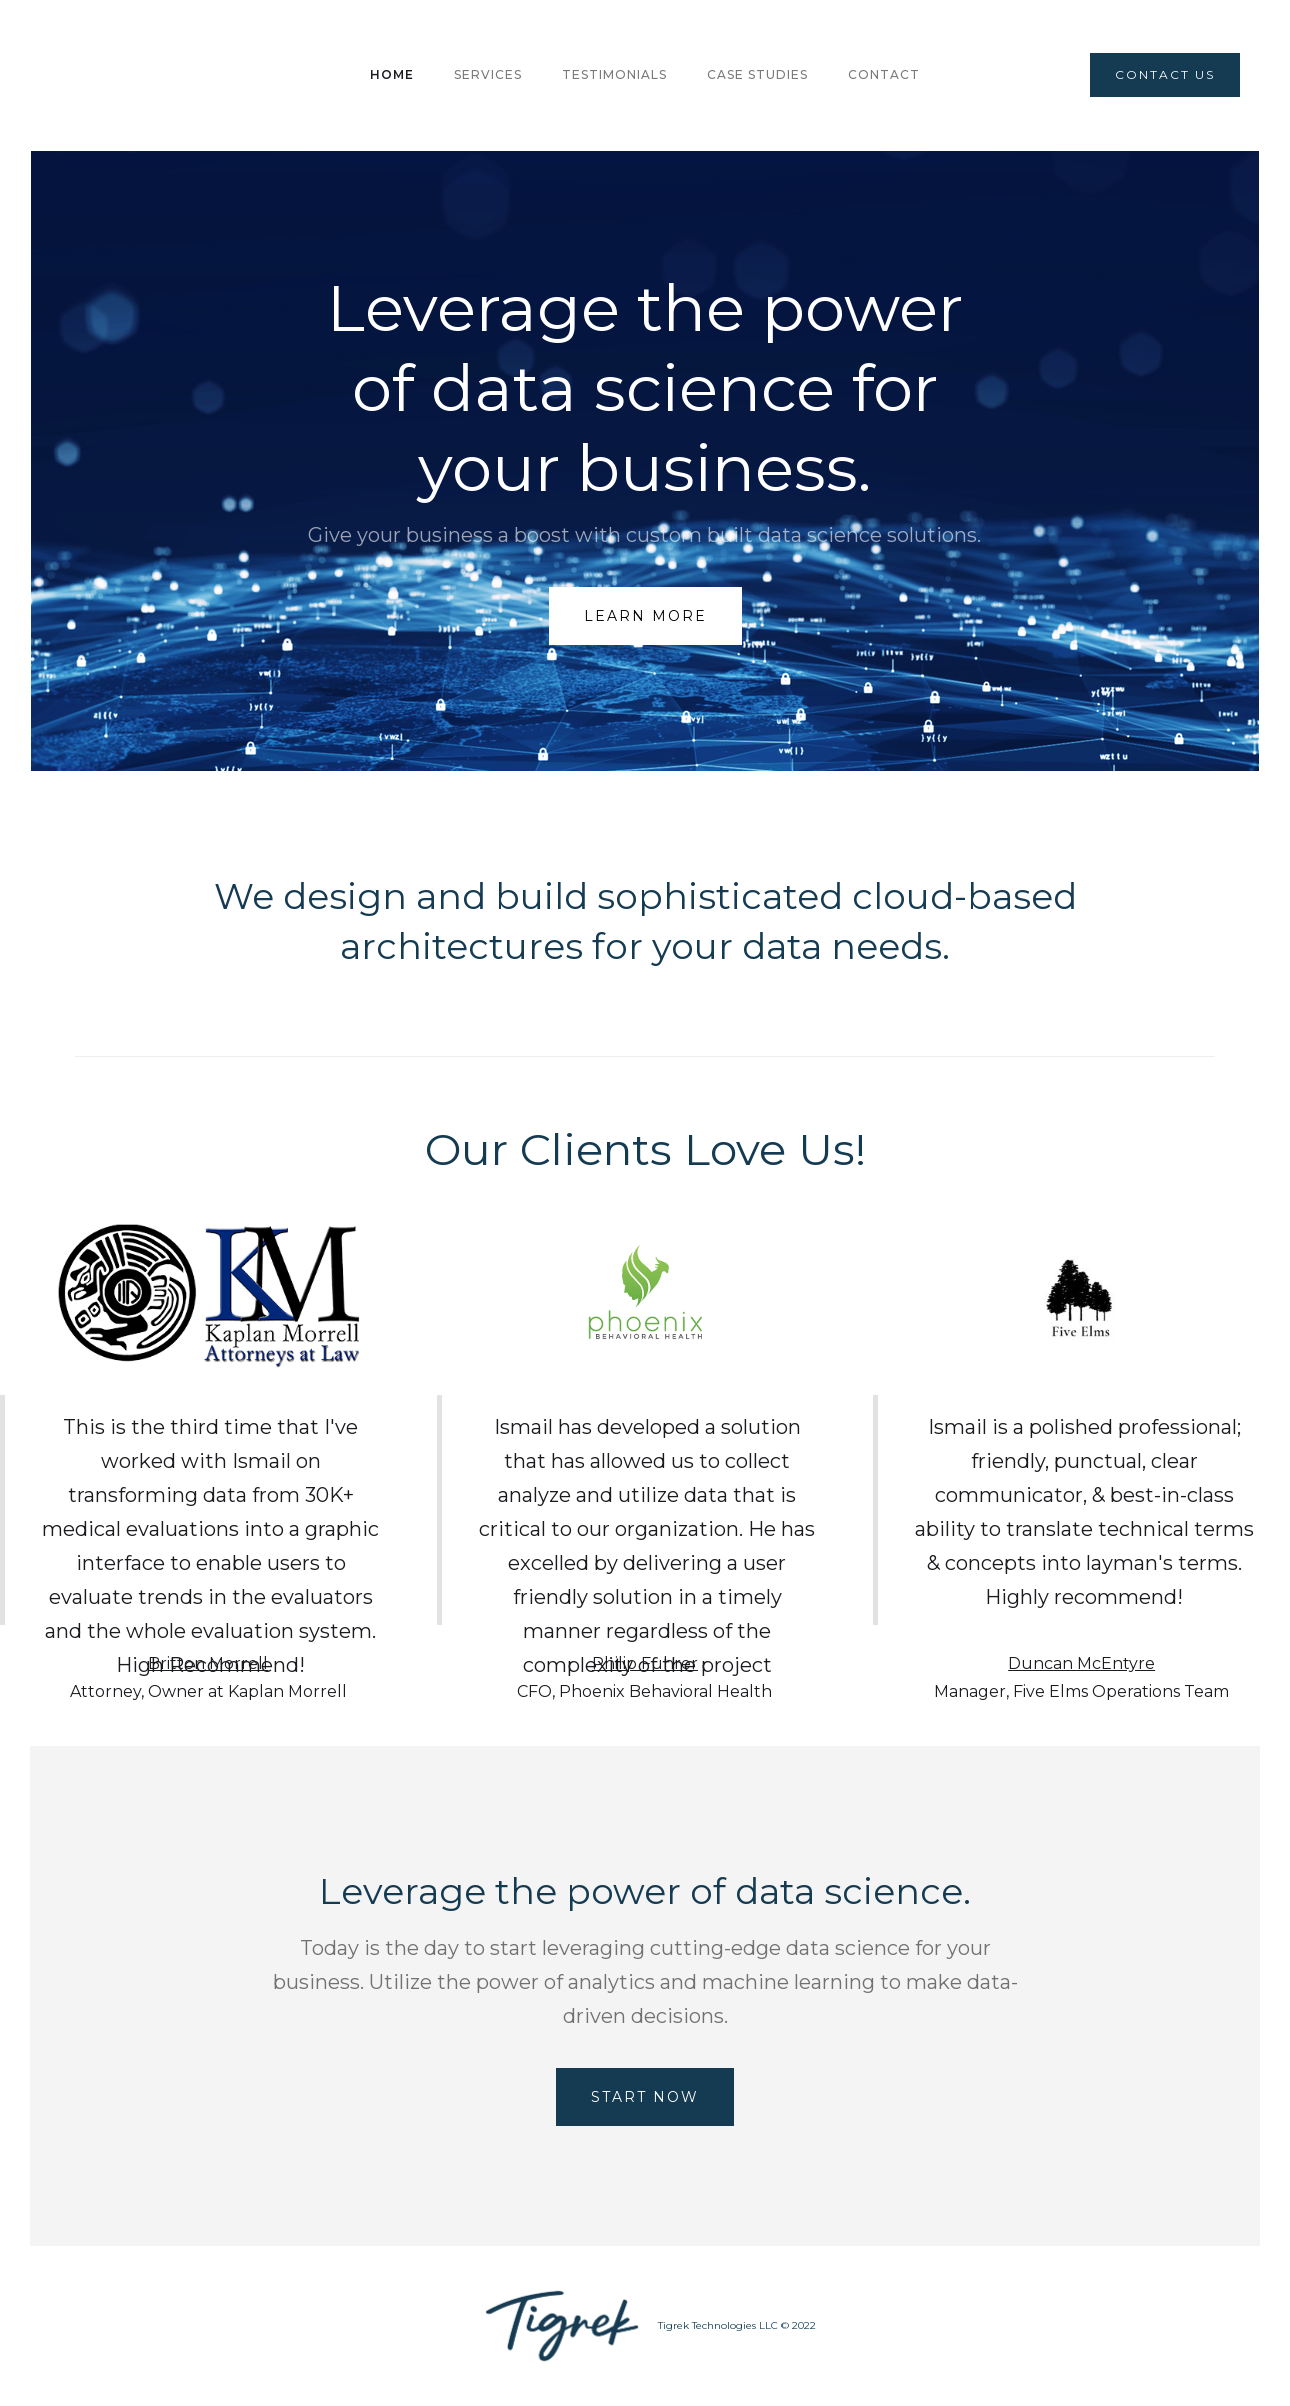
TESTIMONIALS (614, 74)
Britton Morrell (208, 1663)
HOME (392, 74)
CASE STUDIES (757, 74)
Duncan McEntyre (1081, 1663)
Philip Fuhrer (645, 1663)
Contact (884, 74)
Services (488, 74)
